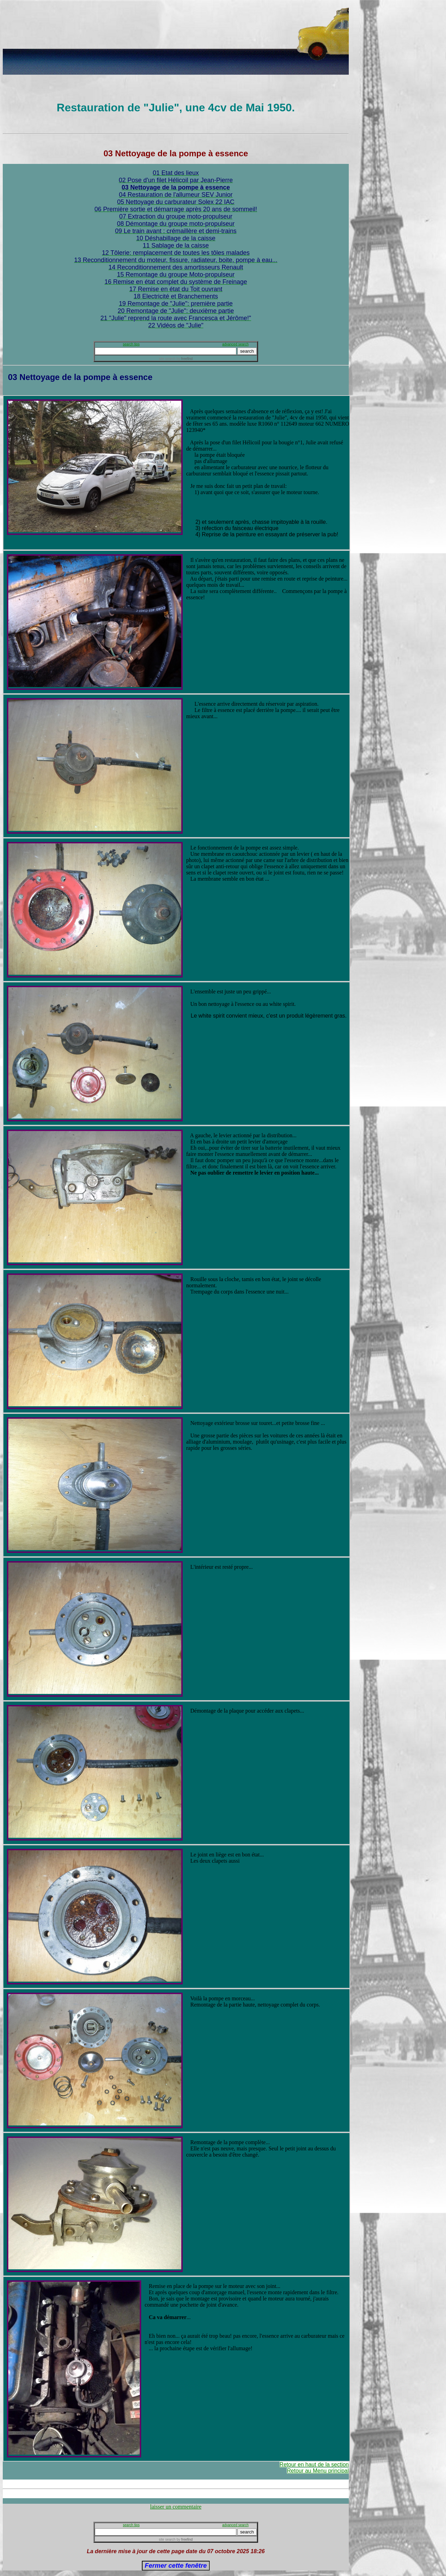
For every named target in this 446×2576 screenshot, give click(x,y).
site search (167, 359)
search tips (131, 344)
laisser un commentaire (175, 2507)
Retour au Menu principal (318, 2471)
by (183, 359)
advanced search (235, 344)
